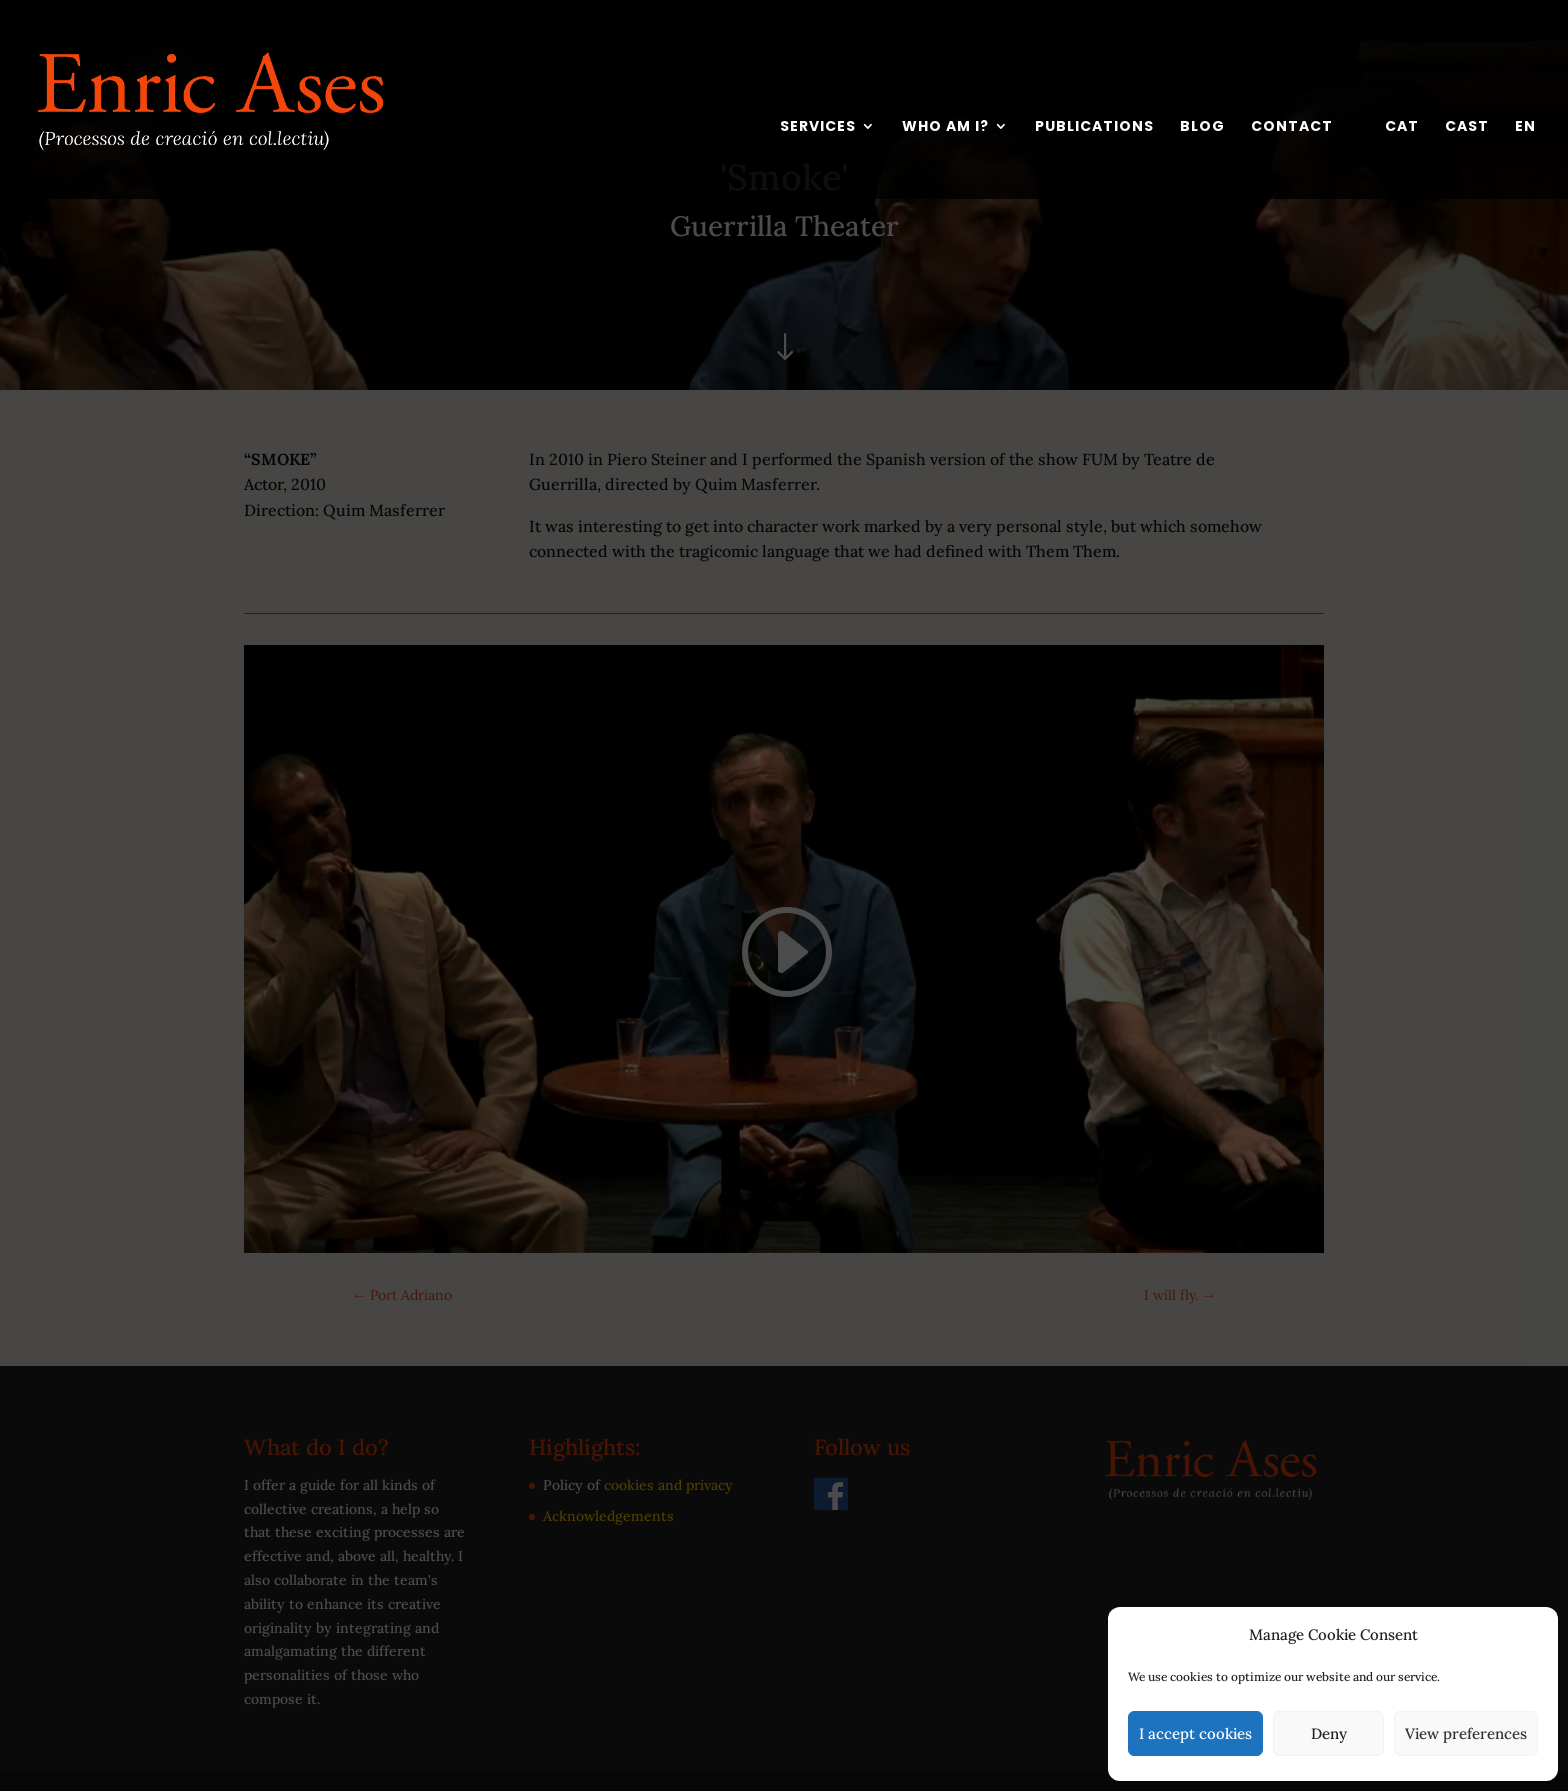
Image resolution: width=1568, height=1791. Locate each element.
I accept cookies (1195, 1733)
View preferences (1466, 1733)
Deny (1329, 1733)
